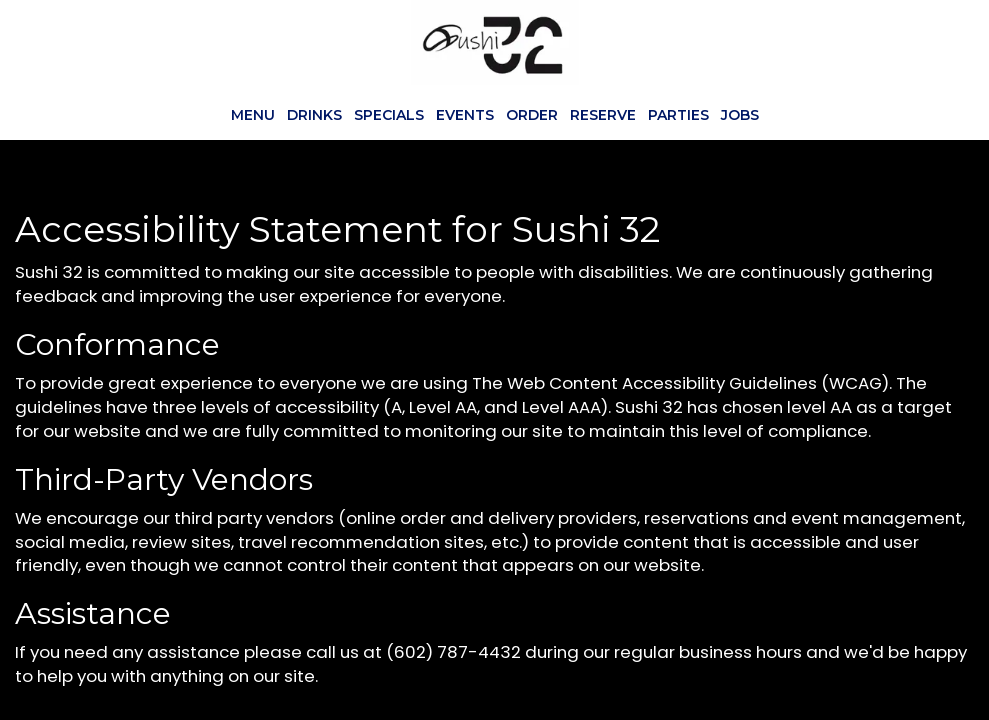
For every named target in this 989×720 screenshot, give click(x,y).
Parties (678, 115)
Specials (389, 115)
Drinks (314, 115)
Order (532, 115)
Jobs (740, 115)
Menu (253, 115)
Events (465, 115)
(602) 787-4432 (453, 652)
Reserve (603, 115)
